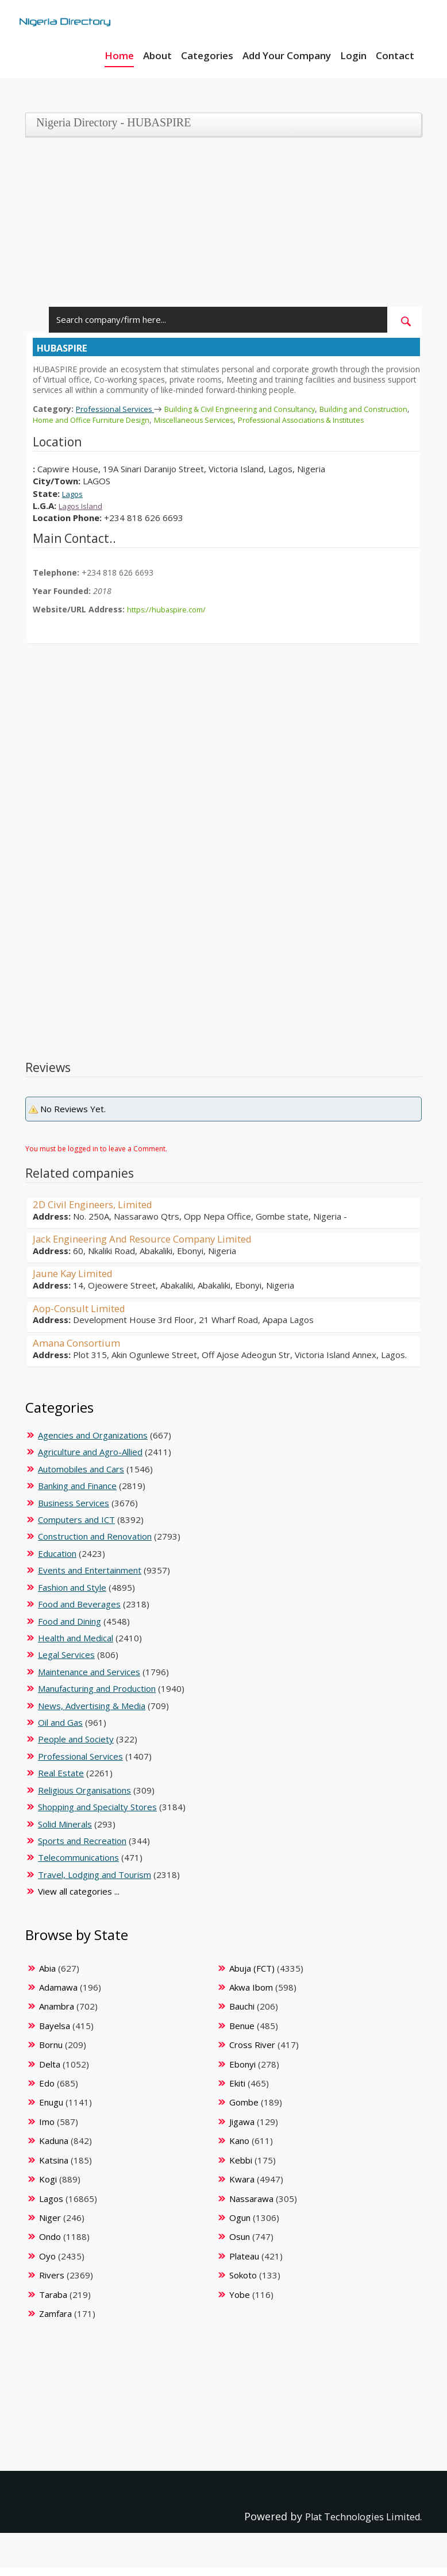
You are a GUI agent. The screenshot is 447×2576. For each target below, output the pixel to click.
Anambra (56, 2014)
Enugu (51, 2110)
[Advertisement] (219, 226)
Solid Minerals (65, 1832)
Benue (242, 2034)
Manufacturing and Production (97, 1697)
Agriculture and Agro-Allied (90, 1460)
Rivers (51, 2283)
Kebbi (240, 2168)
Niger (50, 2226)
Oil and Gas (60, 1731)
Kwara (242, 2187)
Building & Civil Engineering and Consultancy (255, 408)
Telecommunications (78, 1866)
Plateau (244, 2264)
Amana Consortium (80, 1351)
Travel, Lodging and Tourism (94, 1883)
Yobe (239, 2303)
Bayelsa (54, 2034)
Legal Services (66, 1663)
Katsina (53, 2168)
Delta (49, 2072)
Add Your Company (286, 55)
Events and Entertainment (89, 1578)
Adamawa (58, 1996)
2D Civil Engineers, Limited (98, 1213)
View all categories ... (79, 1900)
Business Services (73, 1511)
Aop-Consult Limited (83, 1317)
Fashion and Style (72, 1596)
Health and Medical (75, 1646)
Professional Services (119, 408)
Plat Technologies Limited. (356, 2525)
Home (119, 55)
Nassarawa (251, 2207)
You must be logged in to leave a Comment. (96, 1157)
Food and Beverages (79, 1612)
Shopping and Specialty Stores (97, 1815)
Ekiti (237, 2091)
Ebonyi (242, 2072)
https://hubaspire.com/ (169, 618)
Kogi (48, 2187)
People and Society (76, 1747)
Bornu (51, 2053)
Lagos (74, 502)
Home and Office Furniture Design (149, 419)
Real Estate (61, 1781)
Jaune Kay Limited (77, 1282)
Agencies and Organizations (93, 1443)
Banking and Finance (77, 1494)
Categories (207, 55)
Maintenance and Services (89, 1680)
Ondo (50, 2245)
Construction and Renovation (95, 1545)
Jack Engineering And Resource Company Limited (154, 1247)
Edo (47, 2091)
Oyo (47, 2264)
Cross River (252, 2053)
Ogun (240, 2226)
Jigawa (242, 2130)
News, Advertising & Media (91, 1714)
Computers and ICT (76, 1528)
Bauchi (242, 2014)
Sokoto (243, 2283)
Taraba (53, 2303)
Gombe (244, 2110)
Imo (47, 2130)
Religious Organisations (84, 1798)
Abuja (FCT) (252, 1977)
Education (57, 1562)
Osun (239, 2245)
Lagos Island (84, 514)
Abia (47, 1977)
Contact (395, 55)
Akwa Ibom (251, 1996)
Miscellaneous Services (260, 419)
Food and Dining (69, 1630)
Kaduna (53, 2149)
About (157, 55)
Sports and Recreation (82, 1849)
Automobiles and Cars (81, 1477)
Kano (239, 2149)
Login (353, 55)
